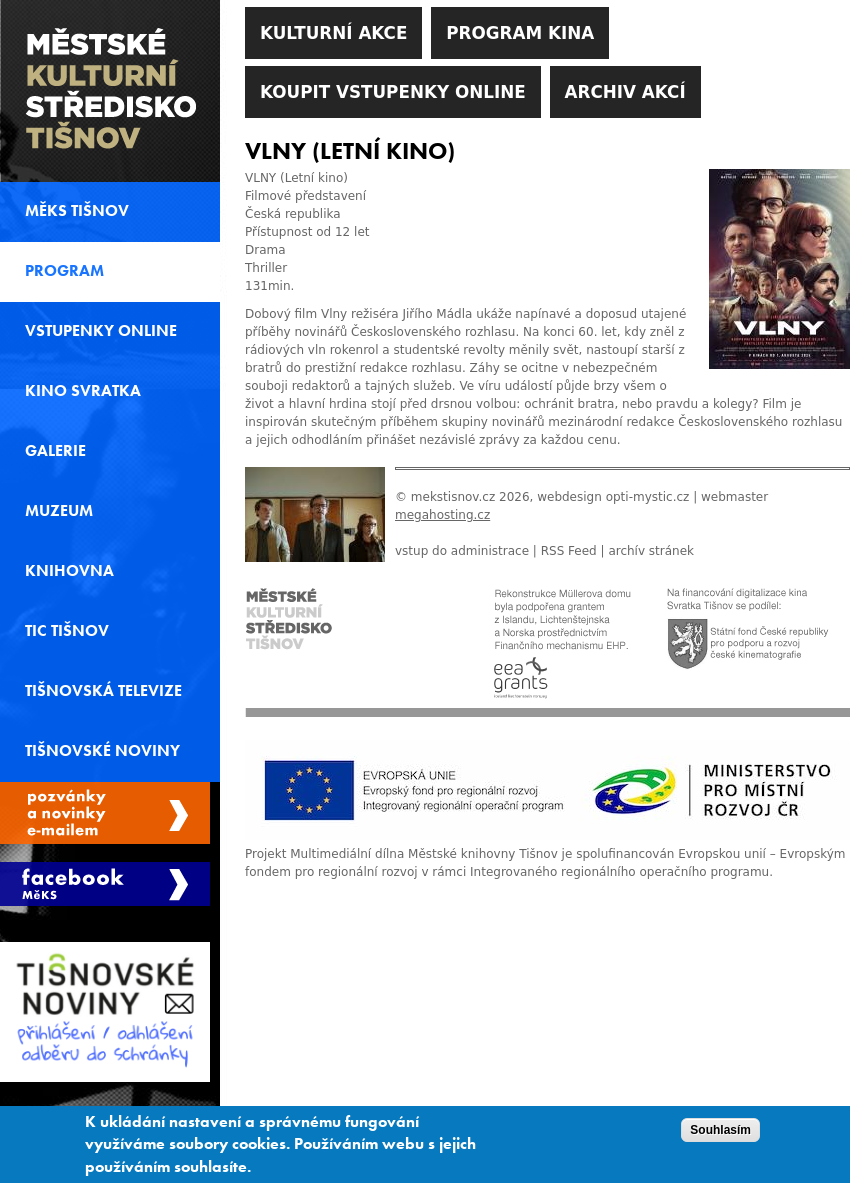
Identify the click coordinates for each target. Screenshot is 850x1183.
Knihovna (69, 571)
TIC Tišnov (67, 631)
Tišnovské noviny (102, 751)
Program (64, 271)
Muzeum (59, 511)
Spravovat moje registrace (105, 813)
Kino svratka (83, 391)
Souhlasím (720, 1137)
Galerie (55, 451)
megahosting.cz (442, 515)
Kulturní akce (333, 33)
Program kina (520, 33)
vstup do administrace (462, 551)
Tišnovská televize (103, 691)
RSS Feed (569, 551)
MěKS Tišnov (77, 211)
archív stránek (651, 551)
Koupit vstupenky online (393, 92)
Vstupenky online (101, 331)
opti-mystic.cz (648, 497)
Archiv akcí (625, 92)
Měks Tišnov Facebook (105, 884)
